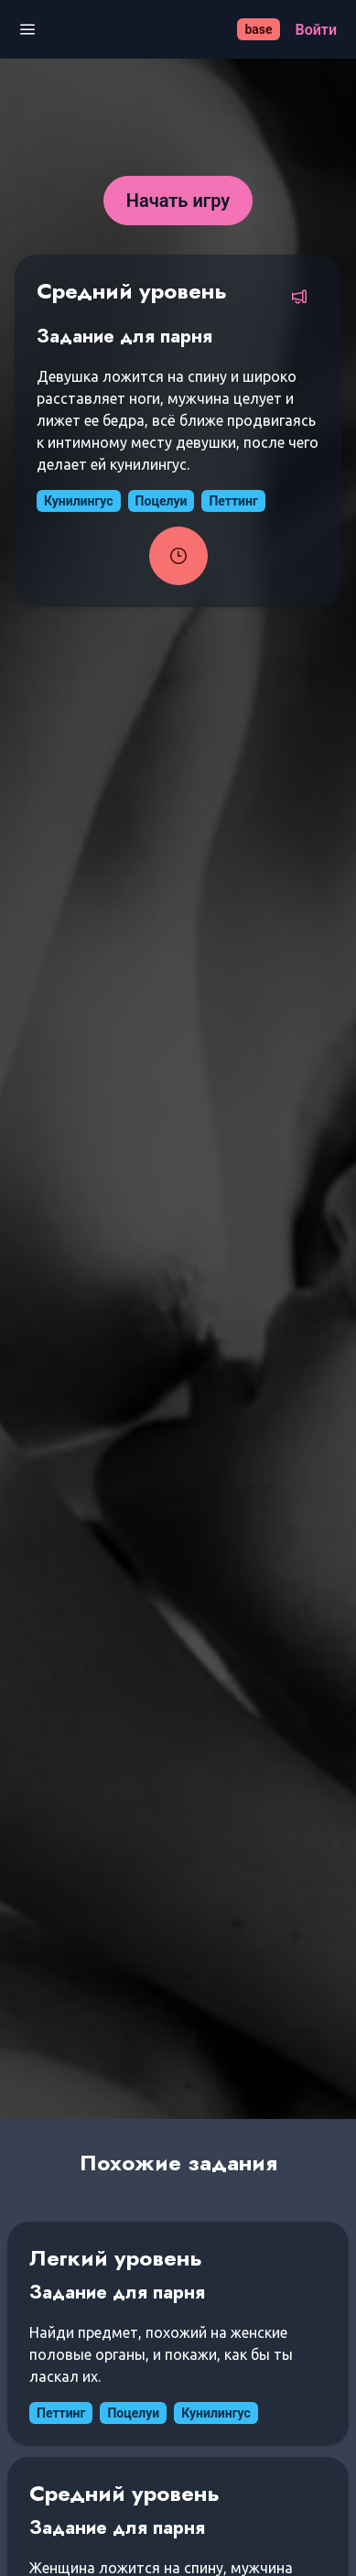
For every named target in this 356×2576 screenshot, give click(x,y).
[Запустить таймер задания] (178, 556)
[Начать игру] (178, 200)
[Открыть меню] (27, 30)
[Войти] (316, 30)
